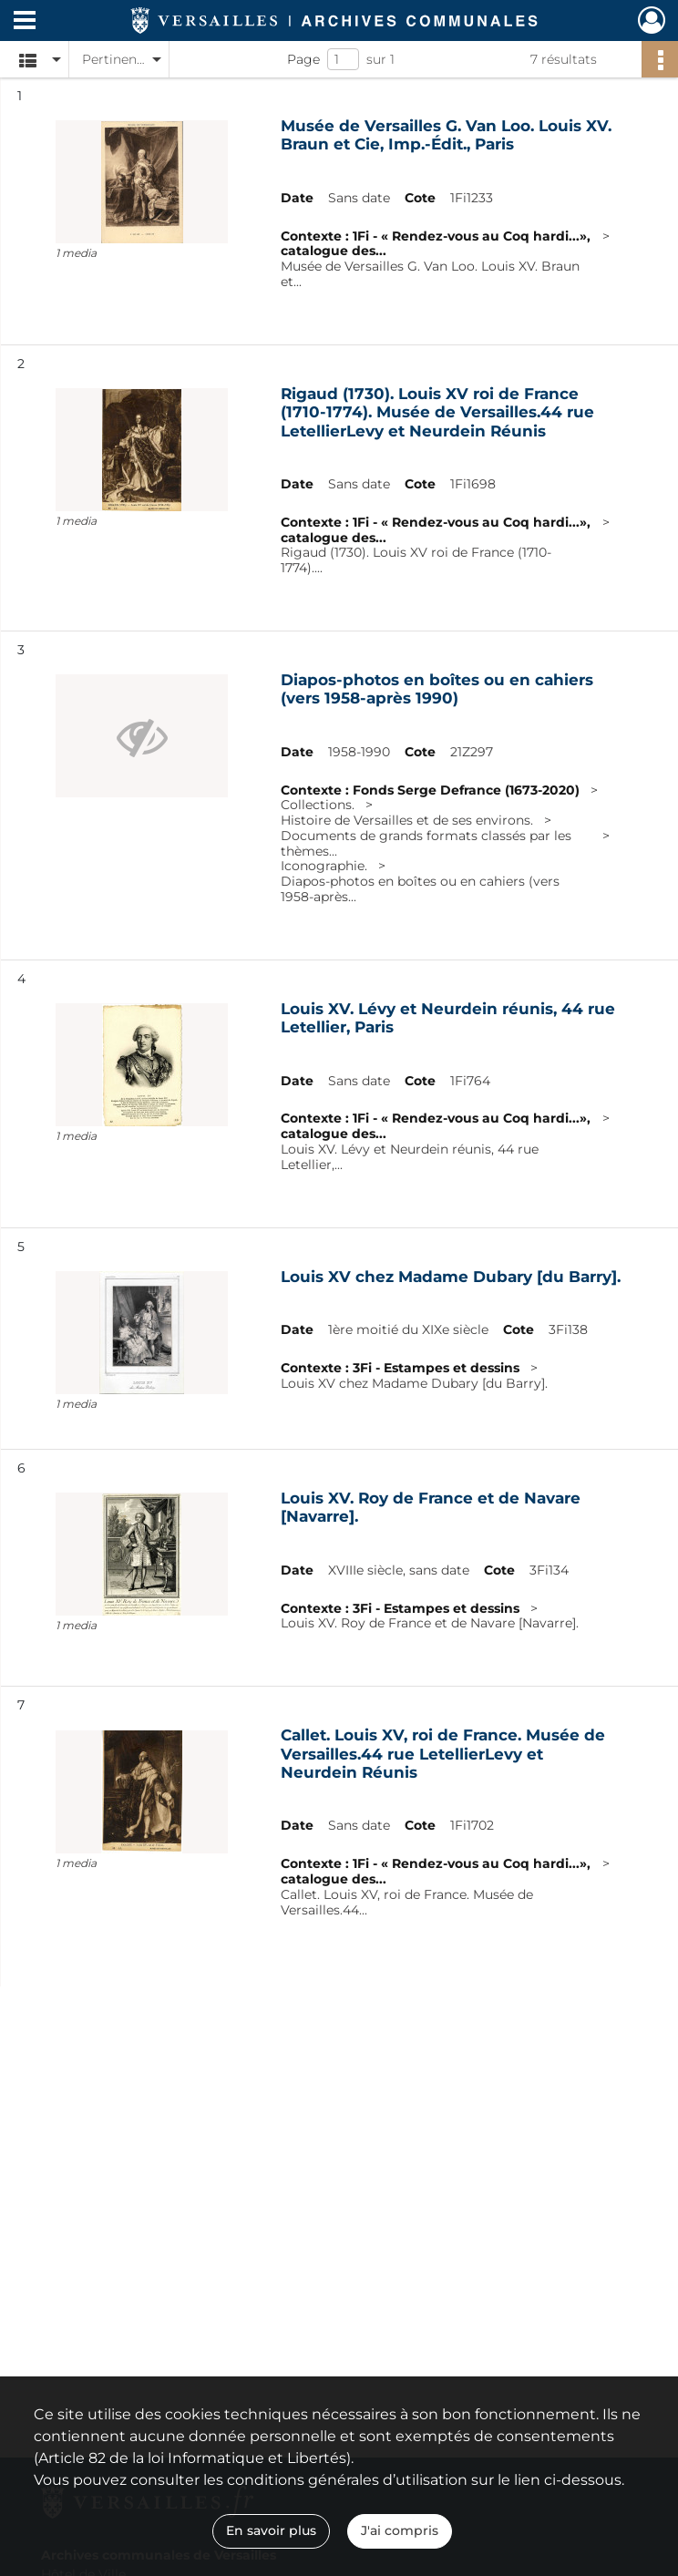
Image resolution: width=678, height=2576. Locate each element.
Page (303, 59)
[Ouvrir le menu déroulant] (25, 22)
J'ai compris (399, 2530)
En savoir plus (271, 2530)
